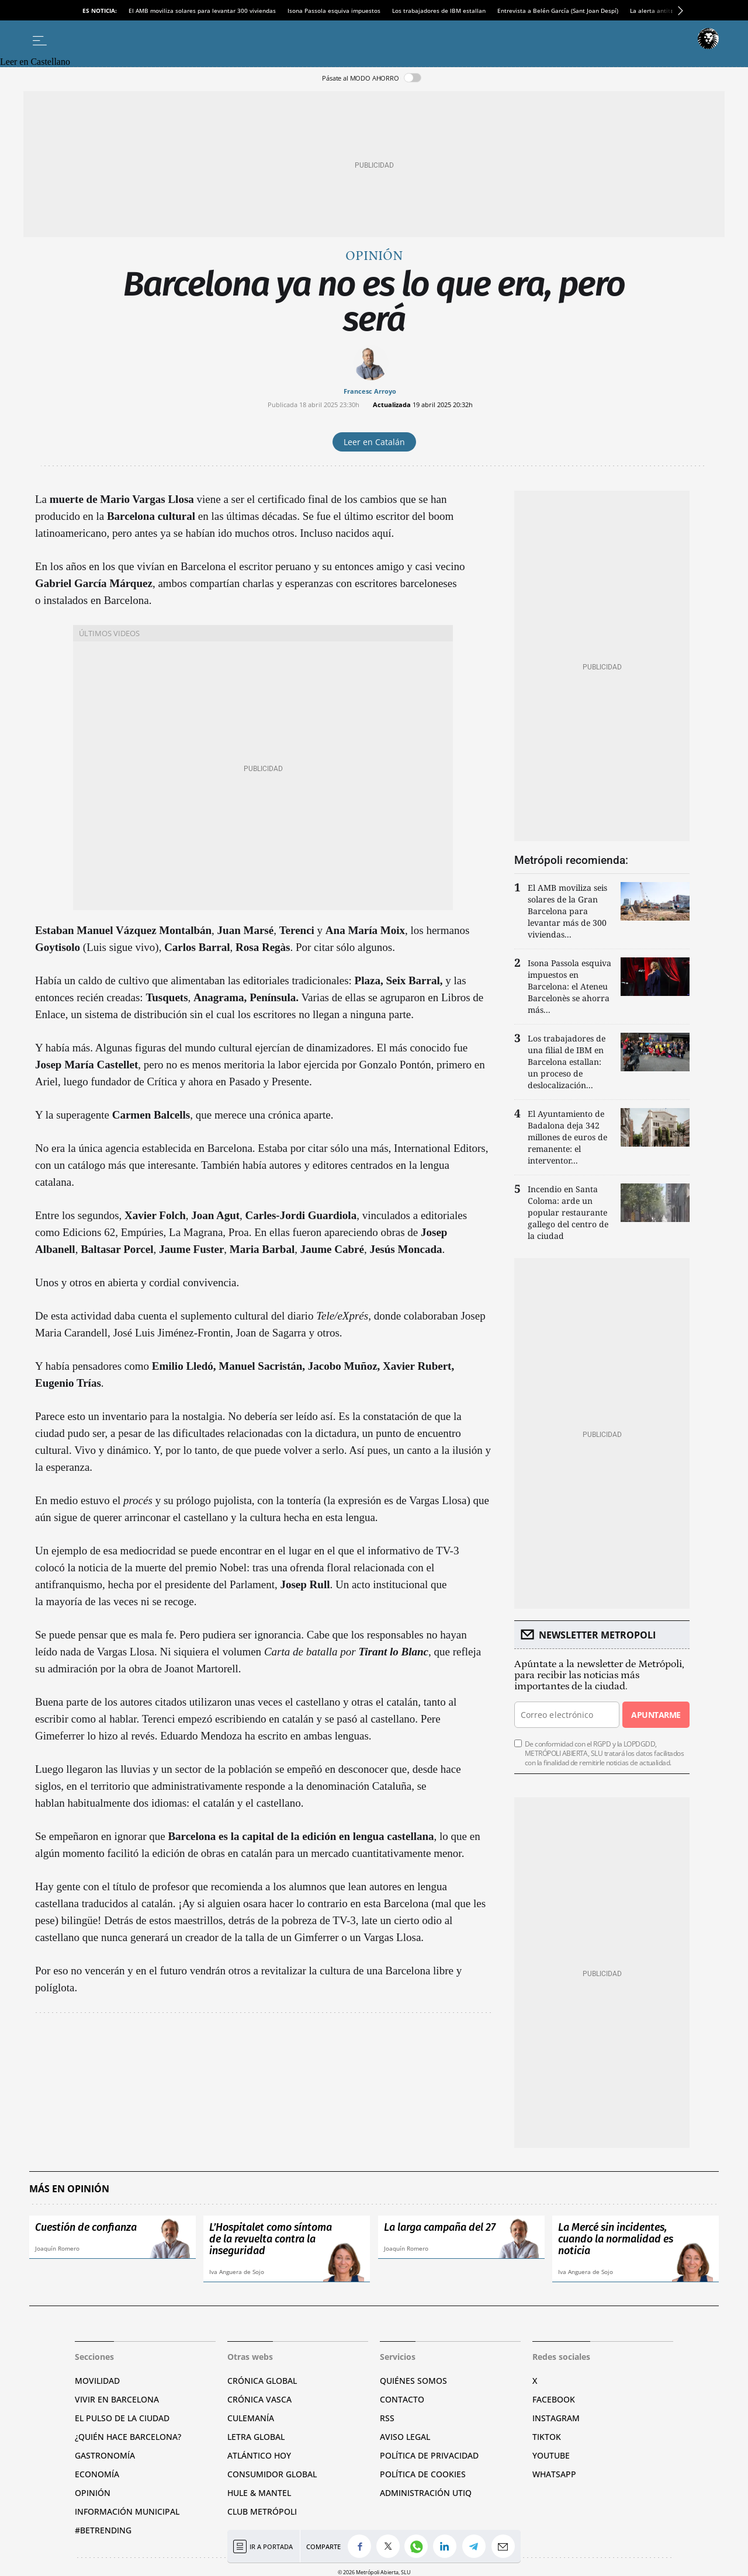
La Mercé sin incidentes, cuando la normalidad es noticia (615, 2238)
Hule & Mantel (259, 2492)
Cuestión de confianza (86, 2227)
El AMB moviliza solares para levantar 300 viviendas (202, 10)
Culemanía (250, 2418)
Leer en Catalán (374, 441)
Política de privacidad (429, 2455)
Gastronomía (105, 2455)
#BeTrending (103, 2530)
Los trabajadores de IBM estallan (439, 10)
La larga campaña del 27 (440, 2227)
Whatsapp (554, 2474)
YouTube (551, 2455)
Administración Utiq (426, 2492)
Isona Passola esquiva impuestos (334, 10)
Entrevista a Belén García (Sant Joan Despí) (557, 10)
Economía (97, 2474)
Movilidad (97, 2380)
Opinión (374, 256)
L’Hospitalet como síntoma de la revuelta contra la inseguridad (270, 2238)
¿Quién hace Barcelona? (128, 2436)
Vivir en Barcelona (117, 2399)
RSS (387, 2418)
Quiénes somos (413, 2380)
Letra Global (256, 2436)
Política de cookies (423, 2474)
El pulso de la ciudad (122, 2418)
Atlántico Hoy (259, 2455)
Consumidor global (272, 2474)
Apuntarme (655, 1714)
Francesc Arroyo (370, 391)
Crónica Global (262, 2380)
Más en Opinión (69, 2189)
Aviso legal (405, 2436)
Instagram (556, 2418)
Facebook (553, 2399)
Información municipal (127, 2511)
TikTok (546, 2436)
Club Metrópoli (262, 2511)
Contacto (402, 2399)
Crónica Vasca (259, 2399)
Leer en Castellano (35, 62)
